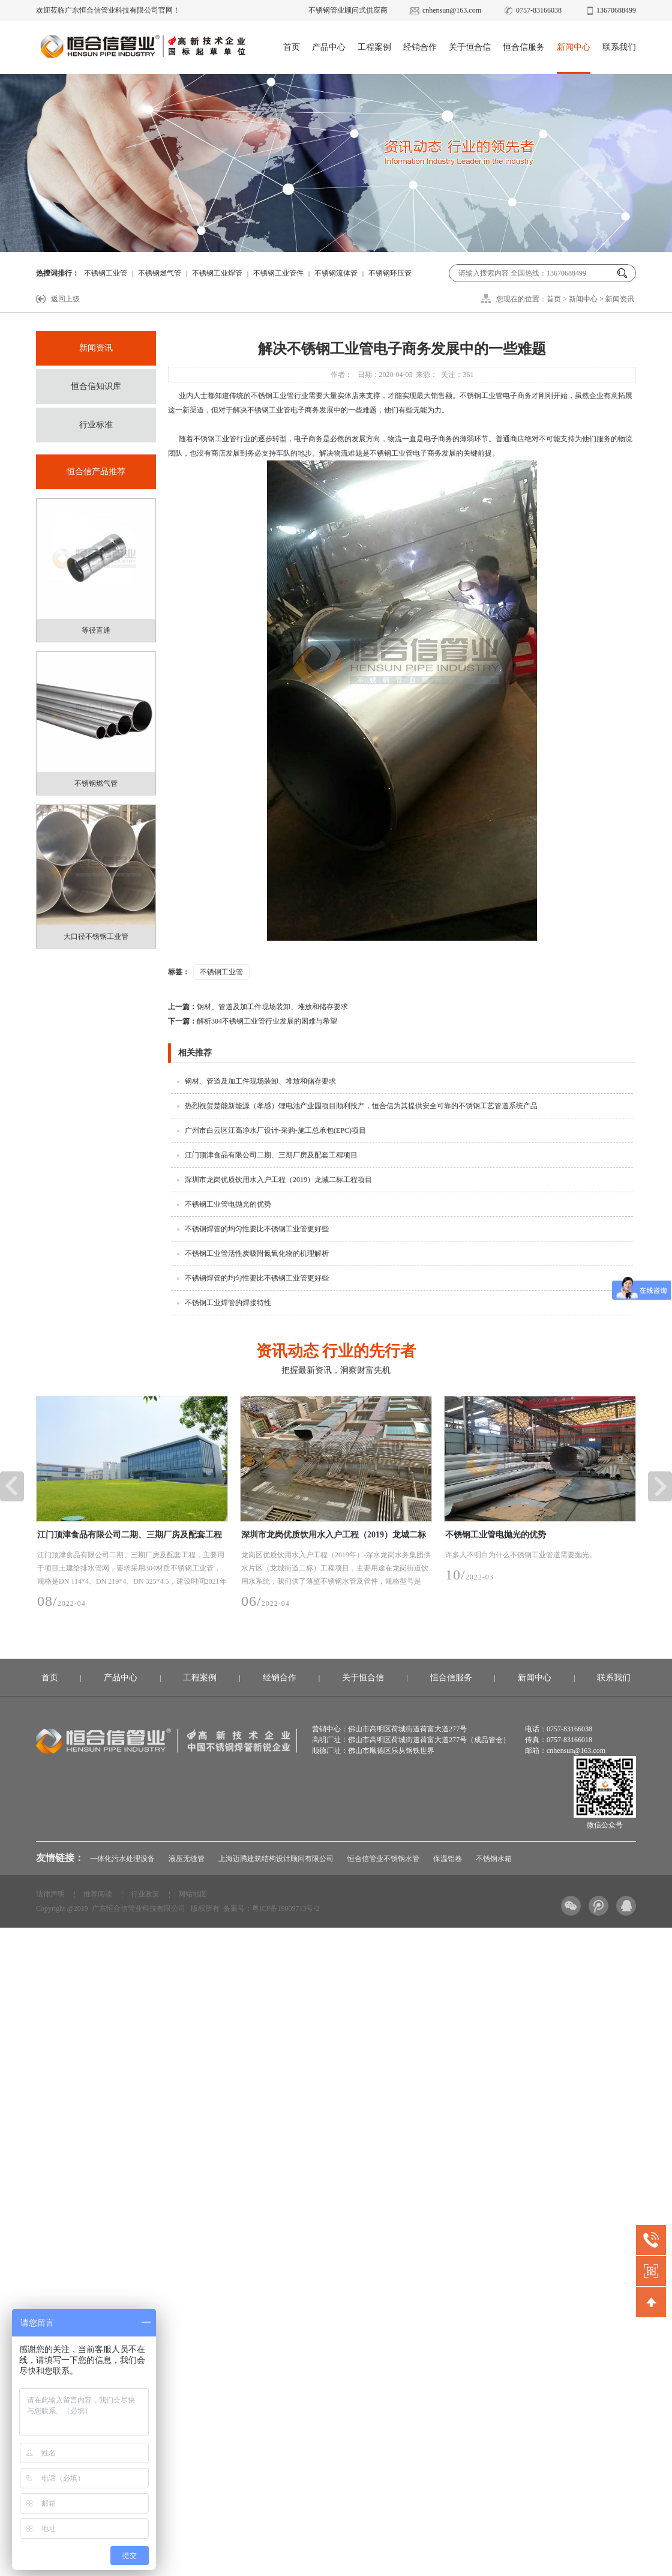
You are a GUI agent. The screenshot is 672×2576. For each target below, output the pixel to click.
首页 (291, 47)
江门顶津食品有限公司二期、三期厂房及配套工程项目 (271, 1155)
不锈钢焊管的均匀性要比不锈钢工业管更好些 (257, 1229)
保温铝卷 (447, 1858)
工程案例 (374, 47)
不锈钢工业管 (105, 273)
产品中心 (329, 47)
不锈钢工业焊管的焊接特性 (228, 1303)
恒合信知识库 (96, 386)
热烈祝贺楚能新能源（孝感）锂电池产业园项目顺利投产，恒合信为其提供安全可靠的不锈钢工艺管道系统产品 (361, 1106)
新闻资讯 (619, 299)
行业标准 (96, 424)
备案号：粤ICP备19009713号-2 (271, 1908)
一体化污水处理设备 (122, 1858)
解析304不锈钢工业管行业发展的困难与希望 (252, 1021)
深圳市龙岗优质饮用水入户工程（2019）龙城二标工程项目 (278, 1179)
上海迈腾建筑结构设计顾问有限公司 (276, 1858)
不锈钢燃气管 (159, 273)
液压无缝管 (187, 1858)
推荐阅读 (97, 1894)
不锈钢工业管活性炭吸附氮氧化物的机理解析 (257, 1253)
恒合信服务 (524, 47)
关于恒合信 (470, 47)
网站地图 (192, 1894)
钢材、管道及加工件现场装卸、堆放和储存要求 (258, 1007)
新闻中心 (573, 47)
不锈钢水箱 (494, 1858)
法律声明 (50, 1894)
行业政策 (145, 1894)
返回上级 (65, 299)
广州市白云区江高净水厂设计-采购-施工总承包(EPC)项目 (275, 1130)
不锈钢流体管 (336, 273)
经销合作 (420, 47)
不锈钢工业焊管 (217, 273)
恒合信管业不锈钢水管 (383, 1858)
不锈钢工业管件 (278, 273)
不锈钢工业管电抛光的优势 (228, 1204)
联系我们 (619, 47)
